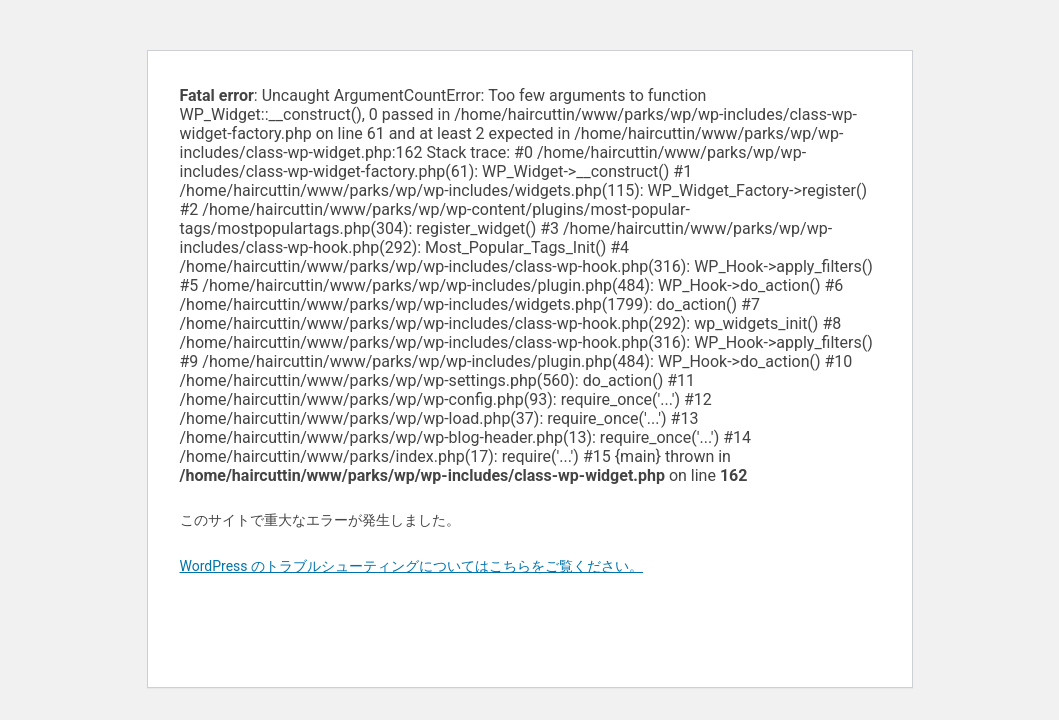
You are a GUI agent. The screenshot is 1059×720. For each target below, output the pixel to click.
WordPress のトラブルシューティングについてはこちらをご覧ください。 (412, 566)
